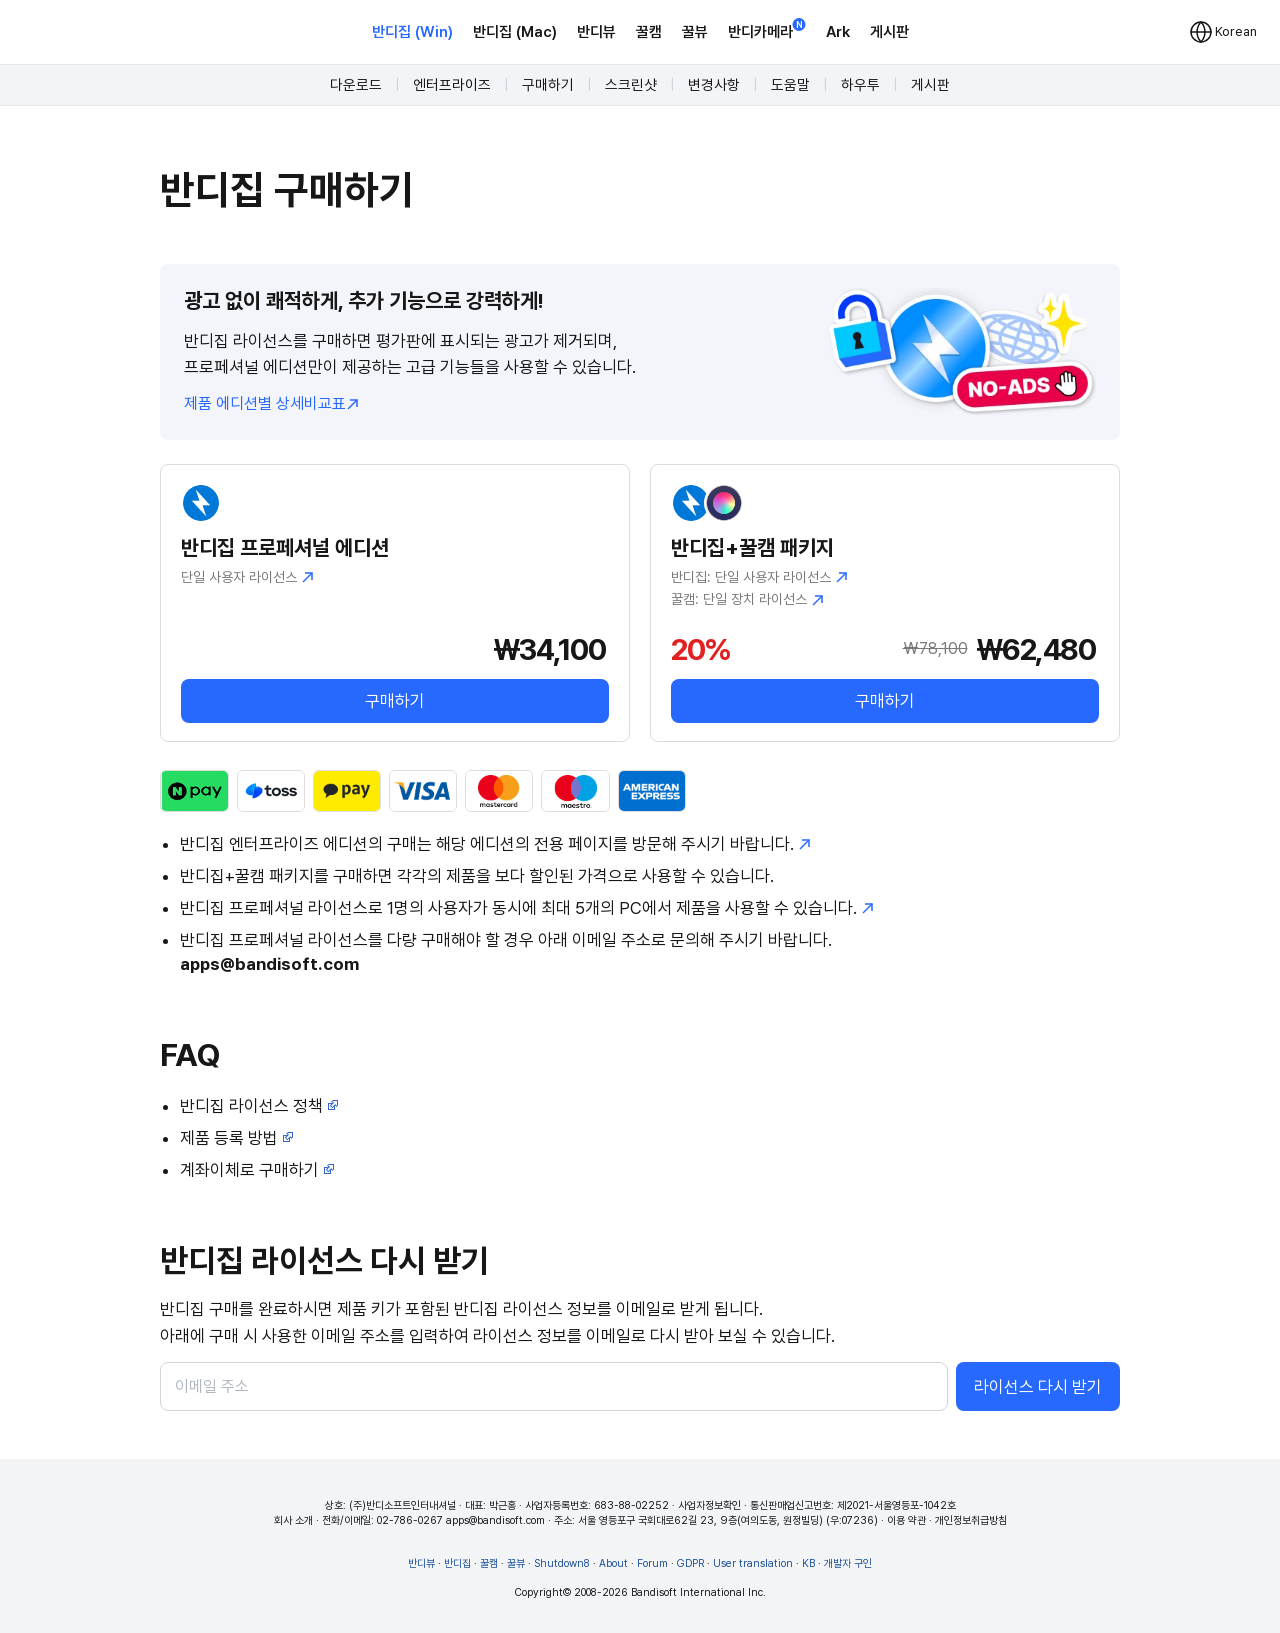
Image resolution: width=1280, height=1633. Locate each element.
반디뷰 (596, 32)
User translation (753, 1563)
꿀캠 (649, 32)
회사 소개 (293, 1520)
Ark (838, 32)
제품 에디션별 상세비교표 (271, 403)
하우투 (860, 85)
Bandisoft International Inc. (698, 1592)
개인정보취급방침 (971, 1520)
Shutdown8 (562, 1563)
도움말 (790, 85)
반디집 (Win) (412, 32)
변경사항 (714, 85)
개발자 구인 (848, 1563)
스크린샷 (631, 85)
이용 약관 (906, 1520)
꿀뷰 (695, 32)
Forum (652, 1563)
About (613, 1563)
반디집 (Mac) (515, 32)
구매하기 (548, 85)
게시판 (889, 32)
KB (808, 1563)
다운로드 (356, 85)
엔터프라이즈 (452, 85)
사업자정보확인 (709, 1505)
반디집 (457, 1563)
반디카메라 (767, 30)
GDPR (690, 1563)
